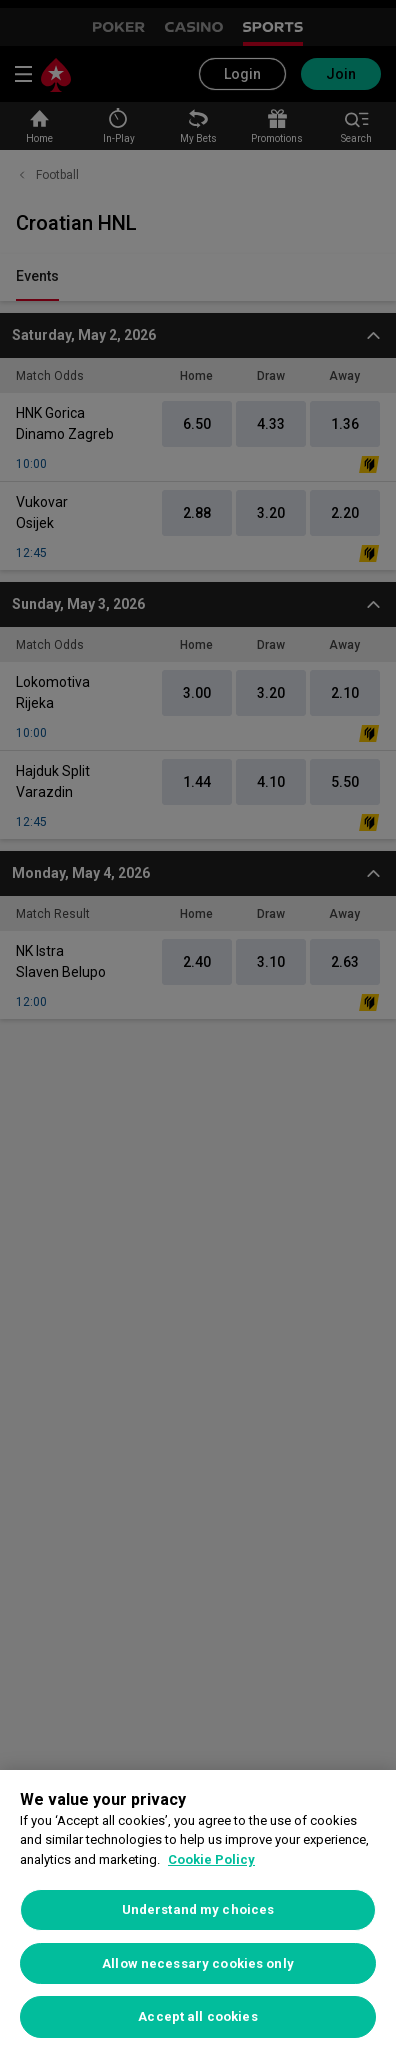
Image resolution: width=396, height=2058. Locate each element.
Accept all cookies (197, 2016)
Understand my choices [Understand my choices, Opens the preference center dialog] (198, 1909)
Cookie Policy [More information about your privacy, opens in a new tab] (211, 1859)
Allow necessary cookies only (198, 1963)
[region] (198, 1914)
